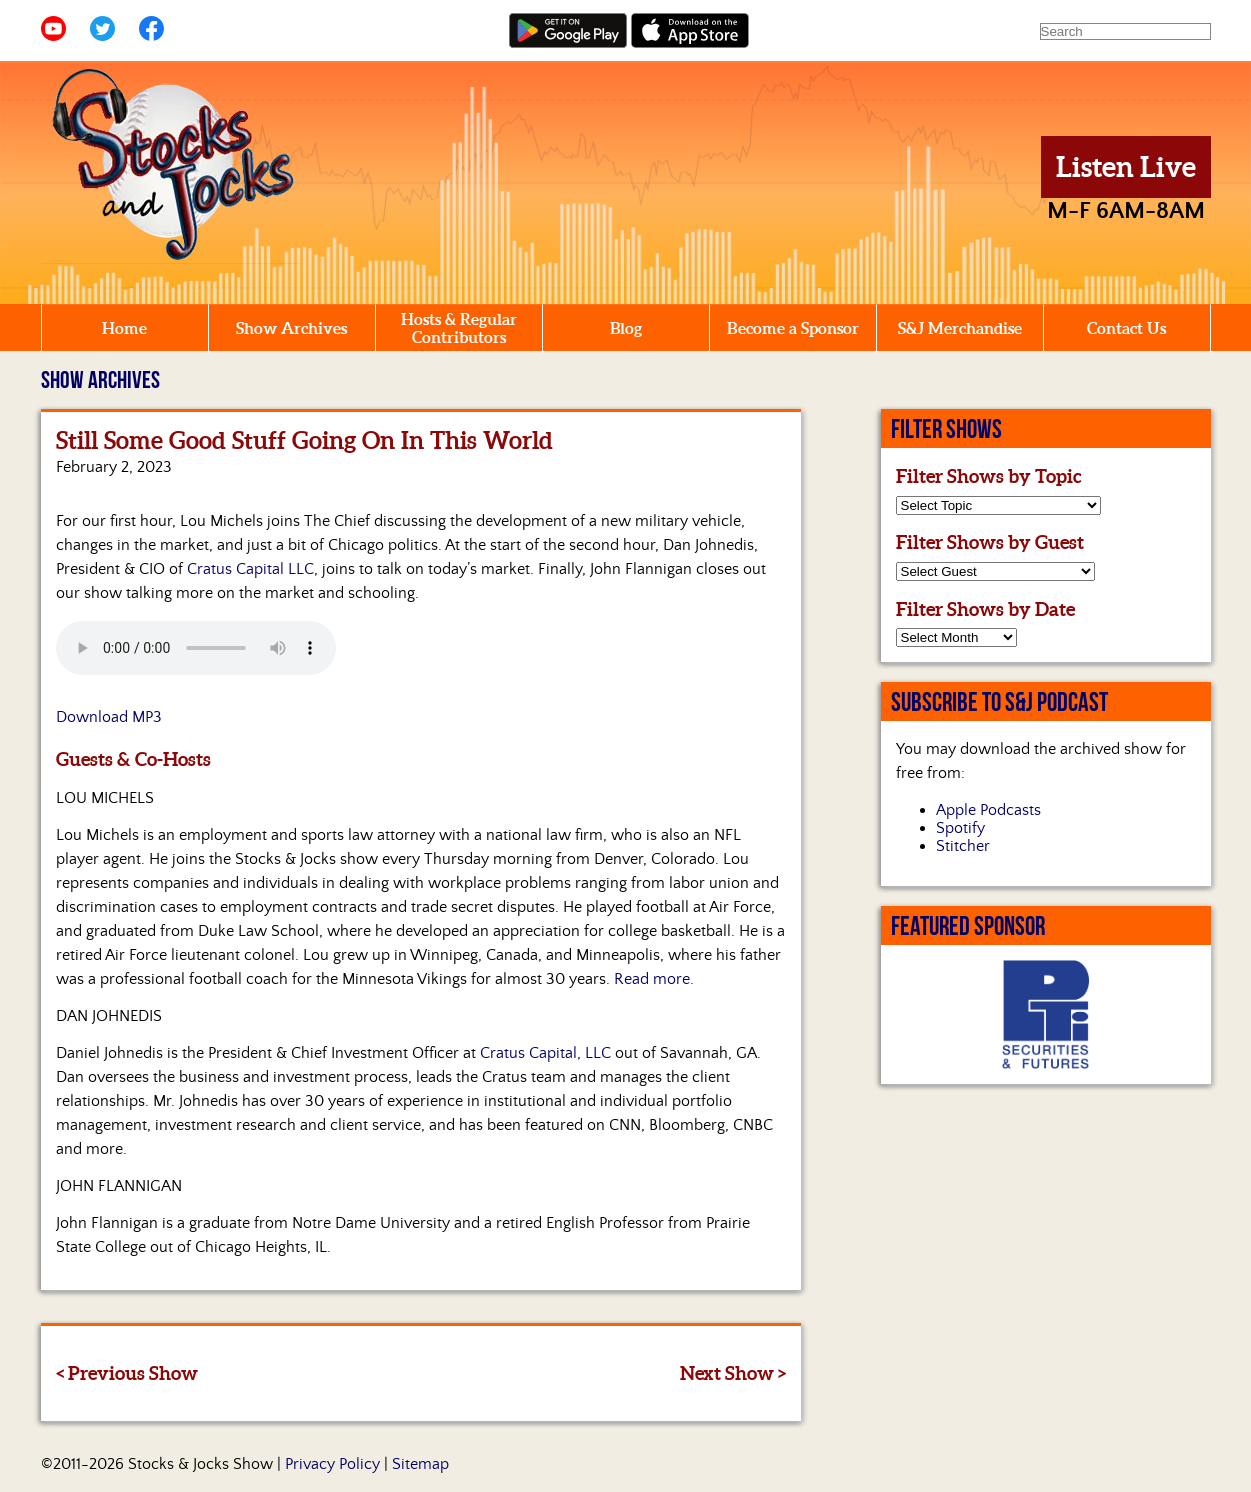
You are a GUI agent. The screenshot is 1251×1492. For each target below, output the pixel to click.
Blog (626, 328)
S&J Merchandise (960, 328)
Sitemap (420, 1464)
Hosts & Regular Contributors (459, 328)
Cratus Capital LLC (250, 569)
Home (124, 328)
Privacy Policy (332, 1464)
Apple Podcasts (988, 810)
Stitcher (963, 846)
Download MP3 (109, 717)
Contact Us (1126, 328)
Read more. (654, 979)
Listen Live (1126, 167)
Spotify (960, 828)
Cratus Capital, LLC (545, 1053)
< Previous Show (127, 1373)
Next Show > (733, 1373)
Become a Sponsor (793, 328)
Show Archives (291, 328)
